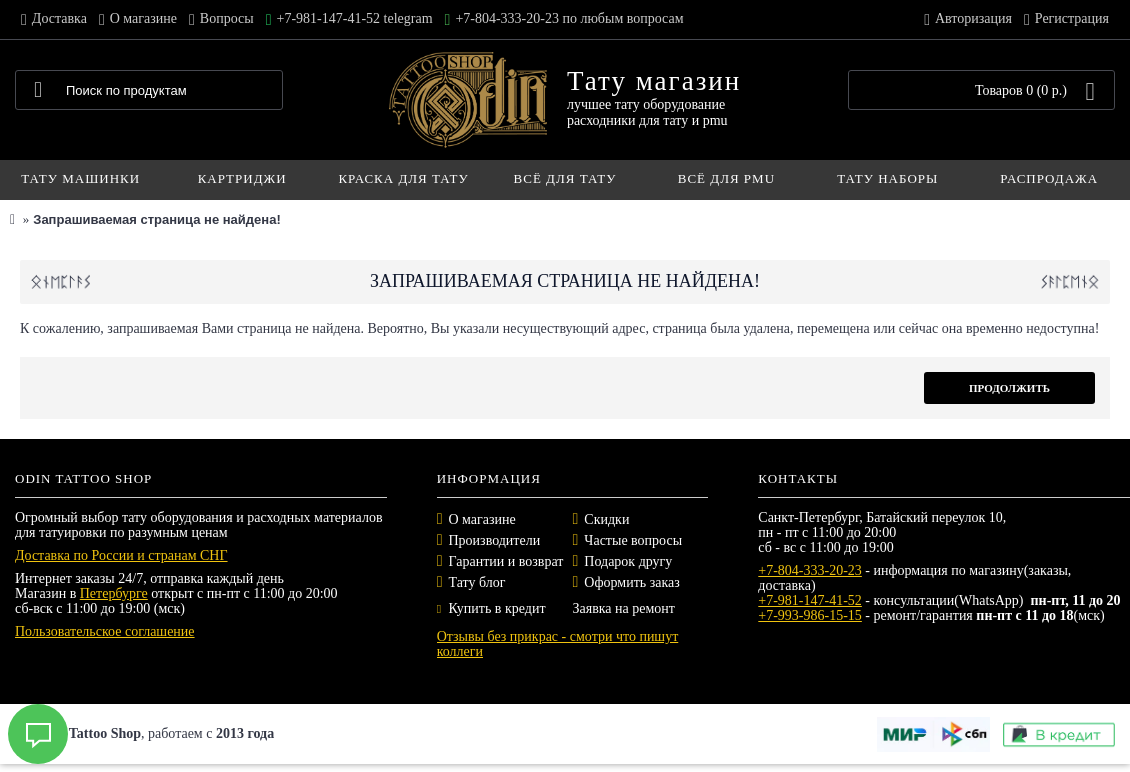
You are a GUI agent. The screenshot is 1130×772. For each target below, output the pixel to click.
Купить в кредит (491, 608)
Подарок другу (628, 561)
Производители (495, 540)
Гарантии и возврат (506, 561)
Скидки (606, 519)
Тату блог (477, 582)
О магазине (482, 519)
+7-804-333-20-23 (810, 570)
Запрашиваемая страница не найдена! (156, 219)
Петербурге (114, 593)
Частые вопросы (633, 540)
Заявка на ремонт (623, 608)
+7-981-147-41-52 (810, 600)
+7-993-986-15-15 (810, 615)
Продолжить (1009, 388)
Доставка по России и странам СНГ (121, 555)
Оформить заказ (631, 582)
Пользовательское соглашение (105, 631)
